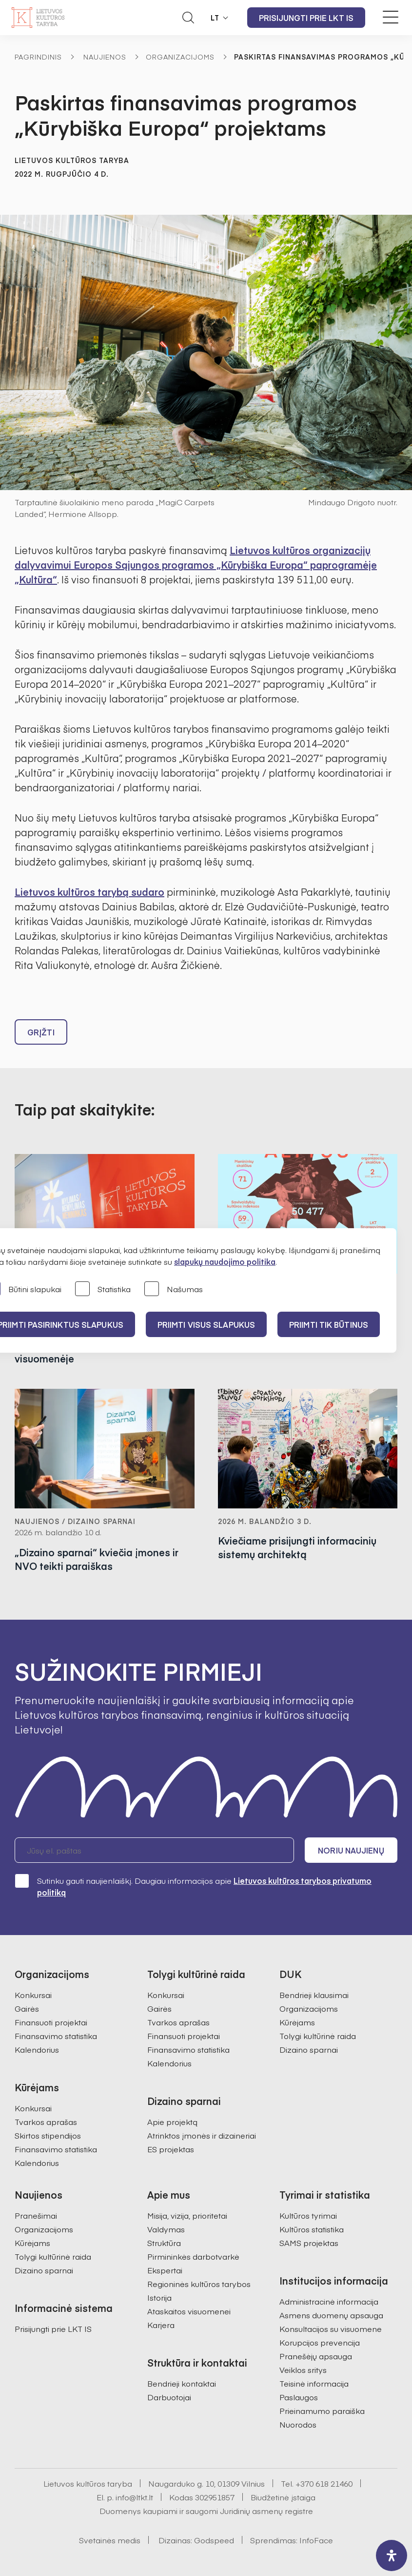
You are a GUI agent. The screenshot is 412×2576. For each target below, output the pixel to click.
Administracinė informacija (328, 2301)
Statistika (103, 1289)
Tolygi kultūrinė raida (317, 2035)
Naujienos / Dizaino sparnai (75, 1521)
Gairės (27, 2008)
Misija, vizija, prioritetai (187, 2215)
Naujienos (104, 57)
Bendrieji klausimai (314, 1994)
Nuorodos (297, 2424)
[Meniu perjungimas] (390, 17)
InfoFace (316, 2540)
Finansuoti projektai (51, 2022)
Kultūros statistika (311, 2229)
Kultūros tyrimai (308, 2215)
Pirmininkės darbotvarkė (193, 2256)
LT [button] (215, 17)
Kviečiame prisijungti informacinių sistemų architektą (297, 1547)
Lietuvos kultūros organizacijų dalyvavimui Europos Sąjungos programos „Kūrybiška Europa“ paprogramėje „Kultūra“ (196, 564)
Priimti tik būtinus (328, 1324)
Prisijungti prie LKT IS (306, 17)
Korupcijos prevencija (319, 2342)
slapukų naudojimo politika (224, 1261)
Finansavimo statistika (56, 2035)
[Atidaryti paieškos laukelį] (188, 17)
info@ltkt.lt (134, 2497)
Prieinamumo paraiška (322, 2410)
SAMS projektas (308, 2242)
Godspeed (214, 2540)
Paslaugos (298, 2396)
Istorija (159, 2297)
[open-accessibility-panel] (391, 2555)
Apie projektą (172, 2121)
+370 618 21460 (324, 2483)
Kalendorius (37, 2049)
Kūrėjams (297, 2022)
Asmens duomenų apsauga (331, 2314)
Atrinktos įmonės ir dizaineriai (201, 2135)
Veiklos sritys (303, 2369)
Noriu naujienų (351, 1850)
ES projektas (170, 2148)
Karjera (161, 2324)
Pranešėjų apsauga (315, 2355)
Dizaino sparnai (308, 2049)
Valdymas (166, 2229)
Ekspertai (164, 2270)
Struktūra (164, 2242)
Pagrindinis (38, 57)
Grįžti (41, 1032)
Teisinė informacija (314, 2383)
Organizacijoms (180, 57)
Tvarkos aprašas (46, 2121)
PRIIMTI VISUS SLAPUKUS (206, 1324)
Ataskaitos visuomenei (189, 2311)
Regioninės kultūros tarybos (199, 2283)
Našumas (173, 1289)
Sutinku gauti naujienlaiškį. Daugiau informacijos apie (193, 1886)
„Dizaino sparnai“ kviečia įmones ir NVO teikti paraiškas (96, 1559)
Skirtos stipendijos (48, 2135)
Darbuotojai (169, 2396)
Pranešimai (36, 2215)
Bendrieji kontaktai (181, 2383)
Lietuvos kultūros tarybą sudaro (89, 891)
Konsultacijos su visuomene (330, 2328)
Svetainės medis (109, 2540)
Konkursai (33, 1994)
